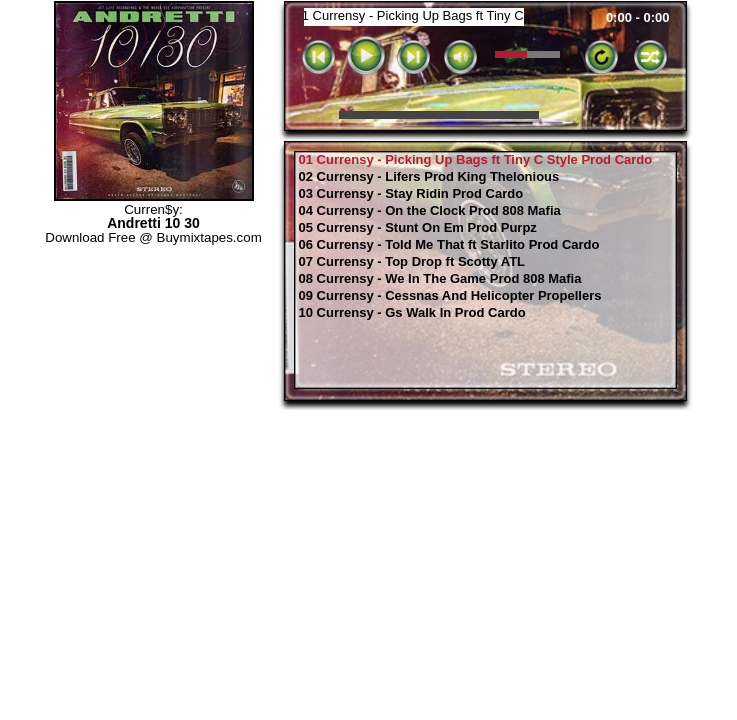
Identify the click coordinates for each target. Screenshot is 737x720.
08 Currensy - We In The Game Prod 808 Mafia (440, 279)
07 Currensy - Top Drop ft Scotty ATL (412, 262)
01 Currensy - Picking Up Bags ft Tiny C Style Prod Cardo (476, 160)
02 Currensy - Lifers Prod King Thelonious (429, 177)
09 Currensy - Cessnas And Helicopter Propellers (450, 296)
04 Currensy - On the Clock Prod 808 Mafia (430, 211)
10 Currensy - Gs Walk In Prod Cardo (412, 313)
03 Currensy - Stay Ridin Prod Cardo (411, 194)
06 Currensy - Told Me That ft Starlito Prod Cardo (449, 245)
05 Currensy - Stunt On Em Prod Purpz (418, 228)
